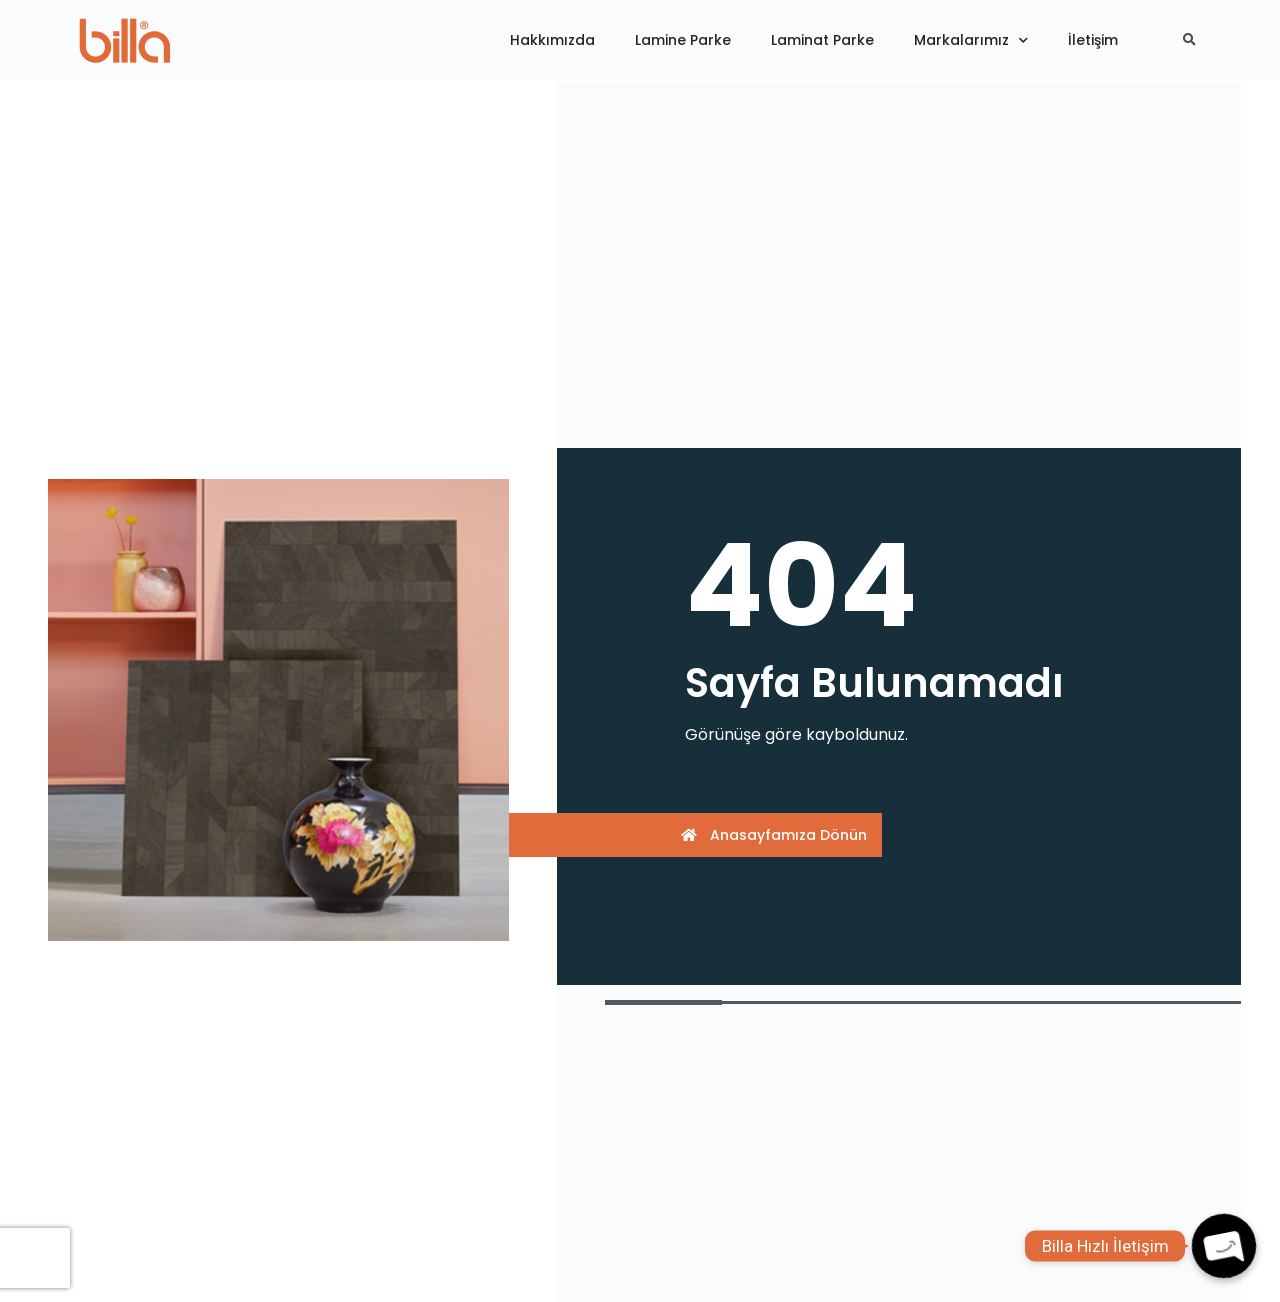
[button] (697, 835)
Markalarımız (971, 40)
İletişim (1093, 40)
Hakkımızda (552, 40)
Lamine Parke (683, 40)
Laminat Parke (822, 40)
